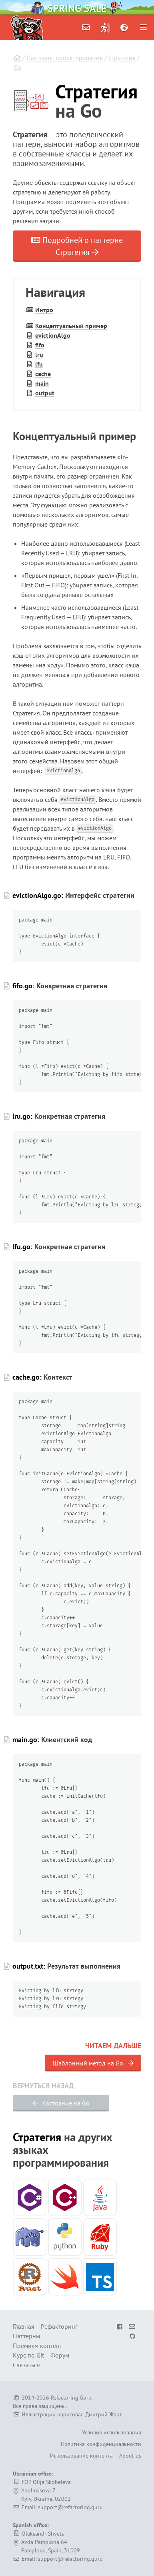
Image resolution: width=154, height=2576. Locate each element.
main (42, 383)
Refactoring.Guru (71, 2397)
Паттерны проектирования (64, 58)
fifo (39, 345)
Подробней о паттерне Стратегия (77, 246)
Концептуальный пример (71, 326)
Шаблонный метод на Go (93, 2063)
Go (17, 67)
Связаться (26, 2365)
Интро (44, 310)
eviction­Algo (52, 335)
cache (43, 374)
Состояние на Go (61, 2103)
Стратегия (122, 58)
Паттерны (26, 2336)
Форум (59, 2355)
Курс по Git (28, 2355)
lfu (39, 364)
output (44, 393)
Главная (23, 2326)
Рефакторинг (59, 2326)
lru (39, 355)
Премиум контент (37, 2345)
